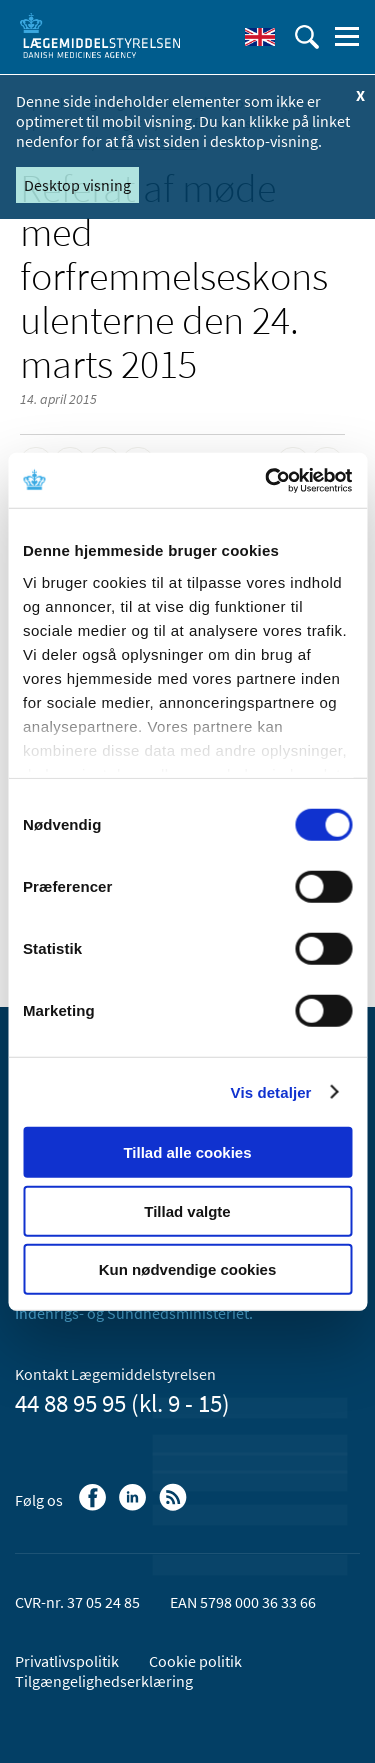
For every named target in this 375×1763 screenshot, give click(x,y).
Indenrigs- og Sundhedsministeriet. (134, 1313)
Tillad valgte (187, 1210)
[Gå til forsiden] (100, 35)
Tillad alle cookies (187, 1152)
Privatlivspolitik (67, 1661)
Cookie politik (195, 1661)
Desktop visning (77, 185)
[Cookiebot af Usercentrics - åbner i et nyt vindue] (267, 480)
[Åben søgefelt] (307, 37)
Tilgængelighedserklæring (104, 1681)
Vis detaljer (271, 1091)
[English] (260, 37)
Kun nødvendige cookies (188, 1269)
